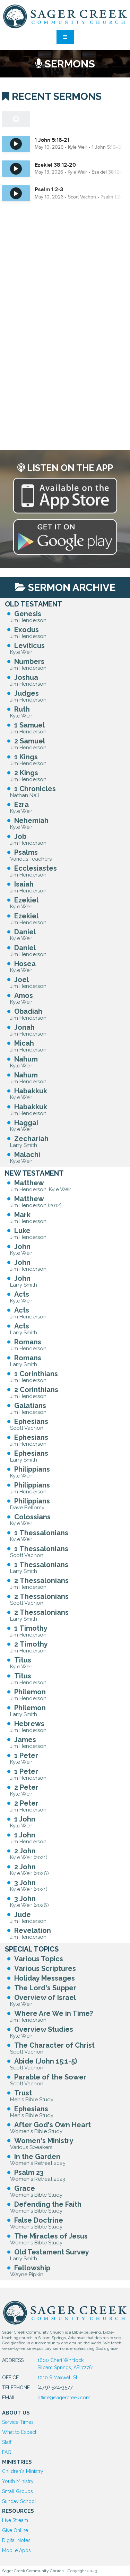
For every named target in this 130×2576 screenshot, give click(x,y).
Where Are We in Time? (53, 2013)
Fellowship (32, 2268)
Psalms (26, 852)
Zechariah (31, 1138)
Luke (22, 1230)
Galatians (30, 1405)
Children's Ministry (22, 2471)
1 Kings (26, 757)
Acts (21, 1294)
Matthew (29, 1183)
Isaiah (24, 884)
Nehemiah (31, 820)
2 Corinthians (36, 1390)
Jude (22, 1914)
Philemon (30, 1692)
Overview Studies (43, 2029)
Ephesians (31, 1421)
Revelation (32, 1930)
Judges (26, 693)
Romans (27, 1342)
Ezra (21, 804)
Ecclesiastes (35, 868)
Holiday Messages (44, 1978)
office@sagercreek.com (63, 2397)
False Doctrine (38, 2220)
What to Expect (19, 2432)
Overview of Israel (45, 1997)
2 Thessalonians (41, 1580)
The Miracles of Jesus (51, 2236)
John (22, 1246)
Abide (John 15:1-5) (45, 2061)
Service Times (18, 2422)
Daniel (25, 932)
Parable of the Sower (50, 2077)
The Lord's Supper (45, 1988)
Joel (21, 979)
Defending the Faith (47, 2204)
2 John (25, 1851)
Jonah (24, 1027)
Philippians (32, 1469)
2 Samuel (29, 741)
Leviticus (29, 645)
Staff (6, 2442)
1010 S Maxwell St (57, 2377)
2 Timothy (31, 1644)
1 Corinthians (36, 1374)
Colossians (32, 1517)
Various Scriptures (45, 1968)
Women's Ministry (43, 2141)
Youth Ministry (18, 2481)
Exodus (26, 630)
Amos (23, 995)
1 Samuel (29, 725)
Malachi (27, 1154)
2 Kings (26, 773)
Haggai (26, 1123)
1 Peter (26, 1755)
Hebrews (29, 1724)
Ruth (22, 709)
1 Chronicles (35, 789)
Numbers (29, 661)
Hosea (25, 964)
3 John (25, 1883)
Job (20, 836)
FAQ (6, 2452)
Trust (23, 2093)
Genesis (27, 614)
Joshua (26, 677)
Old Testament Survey (51, 2252)
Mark (22, 1215)
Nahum (26, 1059)
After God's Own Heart (52, 2125)
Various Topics (38, 1959)
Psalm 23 (29, 2172)
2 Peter (26, 1787)
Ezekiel (26, 900)
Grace (24, 2188)
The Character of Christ (54, 2045)
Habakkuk (30, 1091)
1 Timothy (30, 1628)
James (25, 1739)
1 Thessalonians (41, 1533)
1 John (24, 1819)
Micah (24, 1043)
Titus (22, 1660)
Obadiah (28, 1011)
